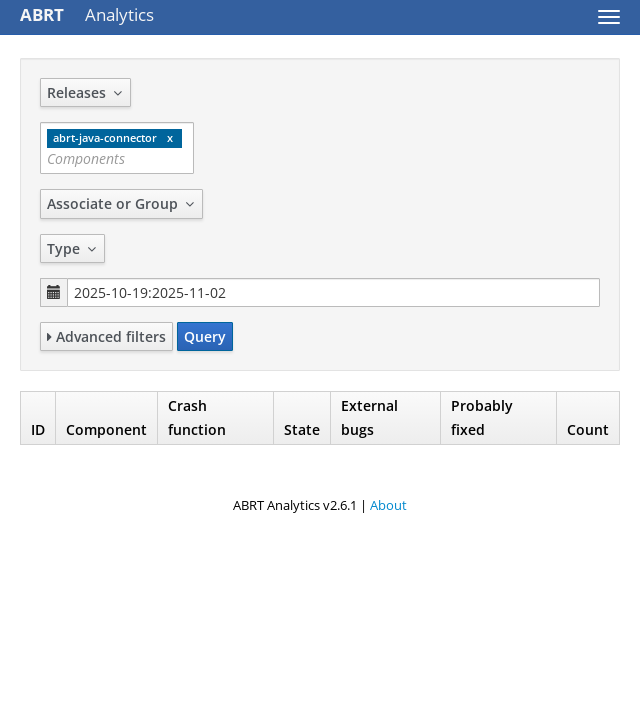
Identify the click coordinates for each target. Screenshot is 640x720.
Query (205, 336)
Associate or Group (121, 203)
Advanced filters (106, 336)
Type (72, 248)
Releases (85, 92)
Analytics (87, 14)
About (388, 505)
